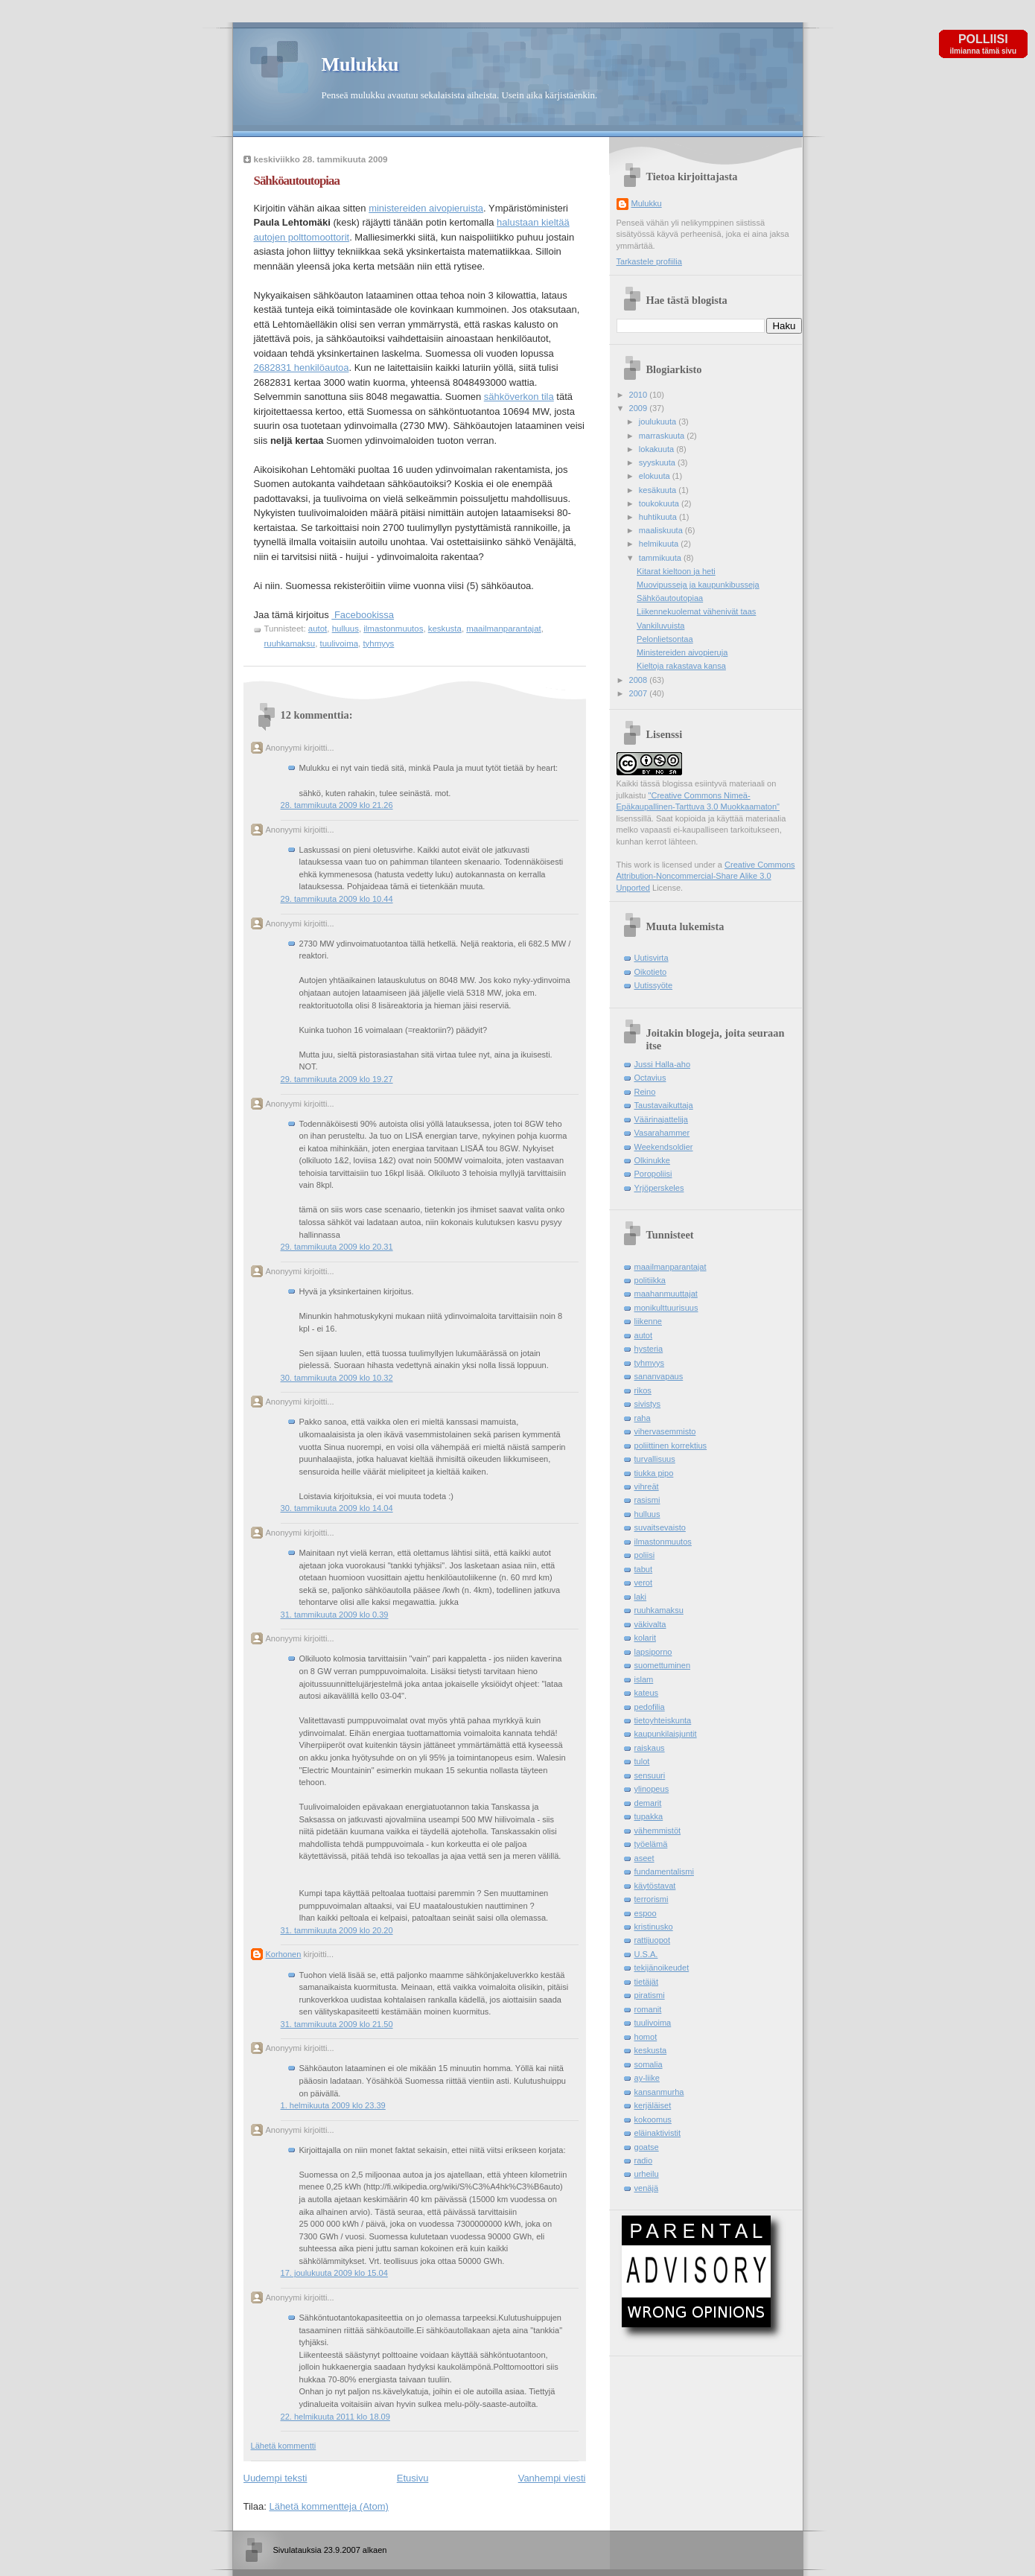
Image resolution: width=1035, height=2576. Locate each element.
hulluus (345, 628)
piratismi (649, 1995)
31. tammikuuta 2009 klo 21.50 (337, 2024)
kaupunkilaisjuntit (665, 1733)
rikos (643, 1390)
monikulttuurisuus (666, 1307)
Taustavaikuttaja (663, 1105)
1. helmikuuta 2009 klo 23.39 (333, 2105)
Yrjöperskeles (659, 1187)
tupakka (648, 1816)
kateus (646, 1692)
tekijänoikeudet (662, 1967)
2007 (639, 693)
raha (642, 1417)
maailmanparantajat (503, 628)
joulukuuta (658, 421)
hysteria (648, 1348)
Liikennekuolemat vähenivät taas (696, 611)
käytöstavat (655, 1885)
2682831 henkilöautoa (301, 367)
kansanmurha (659, 2091)
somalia (648, 2064)
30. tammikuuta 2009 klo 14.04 (337, 1508)
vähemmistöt (657, 1830)
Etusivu (413, 2478)
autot (317, 628)
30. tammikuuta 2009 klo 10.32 (337, 1377)
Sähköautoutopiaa (297, 181)
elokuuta (655, 475)
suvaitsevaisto (660, 1527)
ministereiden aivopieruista (426, 208)
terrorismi (651, 1899)
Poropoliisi (653, 1173)
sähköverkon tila (519, 396)
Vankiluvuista (660, 625)
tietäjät (646, 1981)
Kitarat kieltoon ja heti (676, 571)
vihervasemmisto (665, 1431)
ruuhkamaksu (290, 643)
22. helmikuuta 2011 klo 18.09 (335, 2416)
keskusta (445, 628)
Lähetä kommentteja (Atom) (328, 2506)
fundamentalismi (664, 1871)
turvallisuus (654, 1458)
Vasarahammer (662, 1132)
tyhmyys (378, 643)
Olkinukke (652, 1160)
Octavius (650, 1077)
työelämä (651, 1843)
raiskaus (649, 1747)
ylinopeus (651, 1788)
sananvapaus (659, 1376)
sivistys (647, 1403)
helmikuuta (660, 543)
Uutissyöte (653, 985)
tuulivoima (339, 643)
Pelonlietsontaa (665, 639)
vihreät (646, 1486)
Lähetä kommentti (283, 2445)
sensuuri (650, 1775)
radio (643, 2160)
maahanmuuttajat (666, 1293)
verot (643, 1582)
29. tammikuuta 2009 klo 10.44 (337, 898)
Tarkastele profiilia (649, 261)
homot (645, 2036)
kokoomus (653, 2119)
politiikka (650, 1280)
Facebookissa (362, 614)
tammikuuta (661, 557)
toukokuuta (660, 503)
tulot (642, 1761)
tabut (643, 1569)
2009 (639, 408)
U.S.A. (646, 1954)
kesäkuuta (658, 490)
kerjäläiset (653, 2105)
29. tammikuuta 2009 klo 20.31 (337, 1246)
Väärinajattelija (661, 1119)
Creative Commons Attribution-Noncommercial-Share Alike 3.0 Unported (706, 876)
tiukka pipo (654, 1473)
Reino (645, 1091)
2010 (639, 394)
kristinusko (653, 1926)
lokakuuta (657, 449)
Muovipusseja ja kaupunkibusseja (698, 584)
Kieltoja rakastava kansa (681, 665)
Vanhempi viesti (552, 2478)
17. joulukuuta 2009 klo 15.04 (334, 2272)
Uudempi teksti (275, 2478)
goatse (646, 2147)
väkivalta (650, 1624)
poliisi (644, 1555)
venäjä (646, 2188)
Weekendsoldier (663, 1146)
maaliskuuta (662, 530)
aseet (644, 1858)
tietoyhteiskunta (663, 1720)
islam (644, 1679)
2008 (639, 679)
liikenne (648, 1321)
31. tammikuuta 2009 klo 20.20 (337, 1930)
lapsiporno (653, 1651)
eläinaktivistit (657, 2132)
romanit (648, 2009)
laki (640, 1596)
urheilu (646, 2173)
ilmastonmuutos (393, 628)
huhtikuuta (659, 516)
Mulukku (360, 64)
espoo (645, 1913)
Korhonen (284, 1954)
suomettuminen (662, 1665)
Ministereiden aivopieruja (682, 652)
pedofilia (649, 1706)
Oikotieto (650, 971)
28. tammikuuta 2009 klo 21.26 (337, 805)
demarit (648, 1803)
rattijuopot (652, 1940)
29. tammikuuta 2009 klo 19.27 (337, 1079)
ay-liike (647, 2077)
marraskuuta (663, 435)
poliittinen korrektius (670, 1445)
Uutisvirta (651, 957)
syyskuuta (658, 462)
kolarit (645, 1637)
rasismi (647, 1499)
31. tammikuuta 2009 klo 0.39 (335, 1614)
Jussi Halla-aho (662, 1064)
